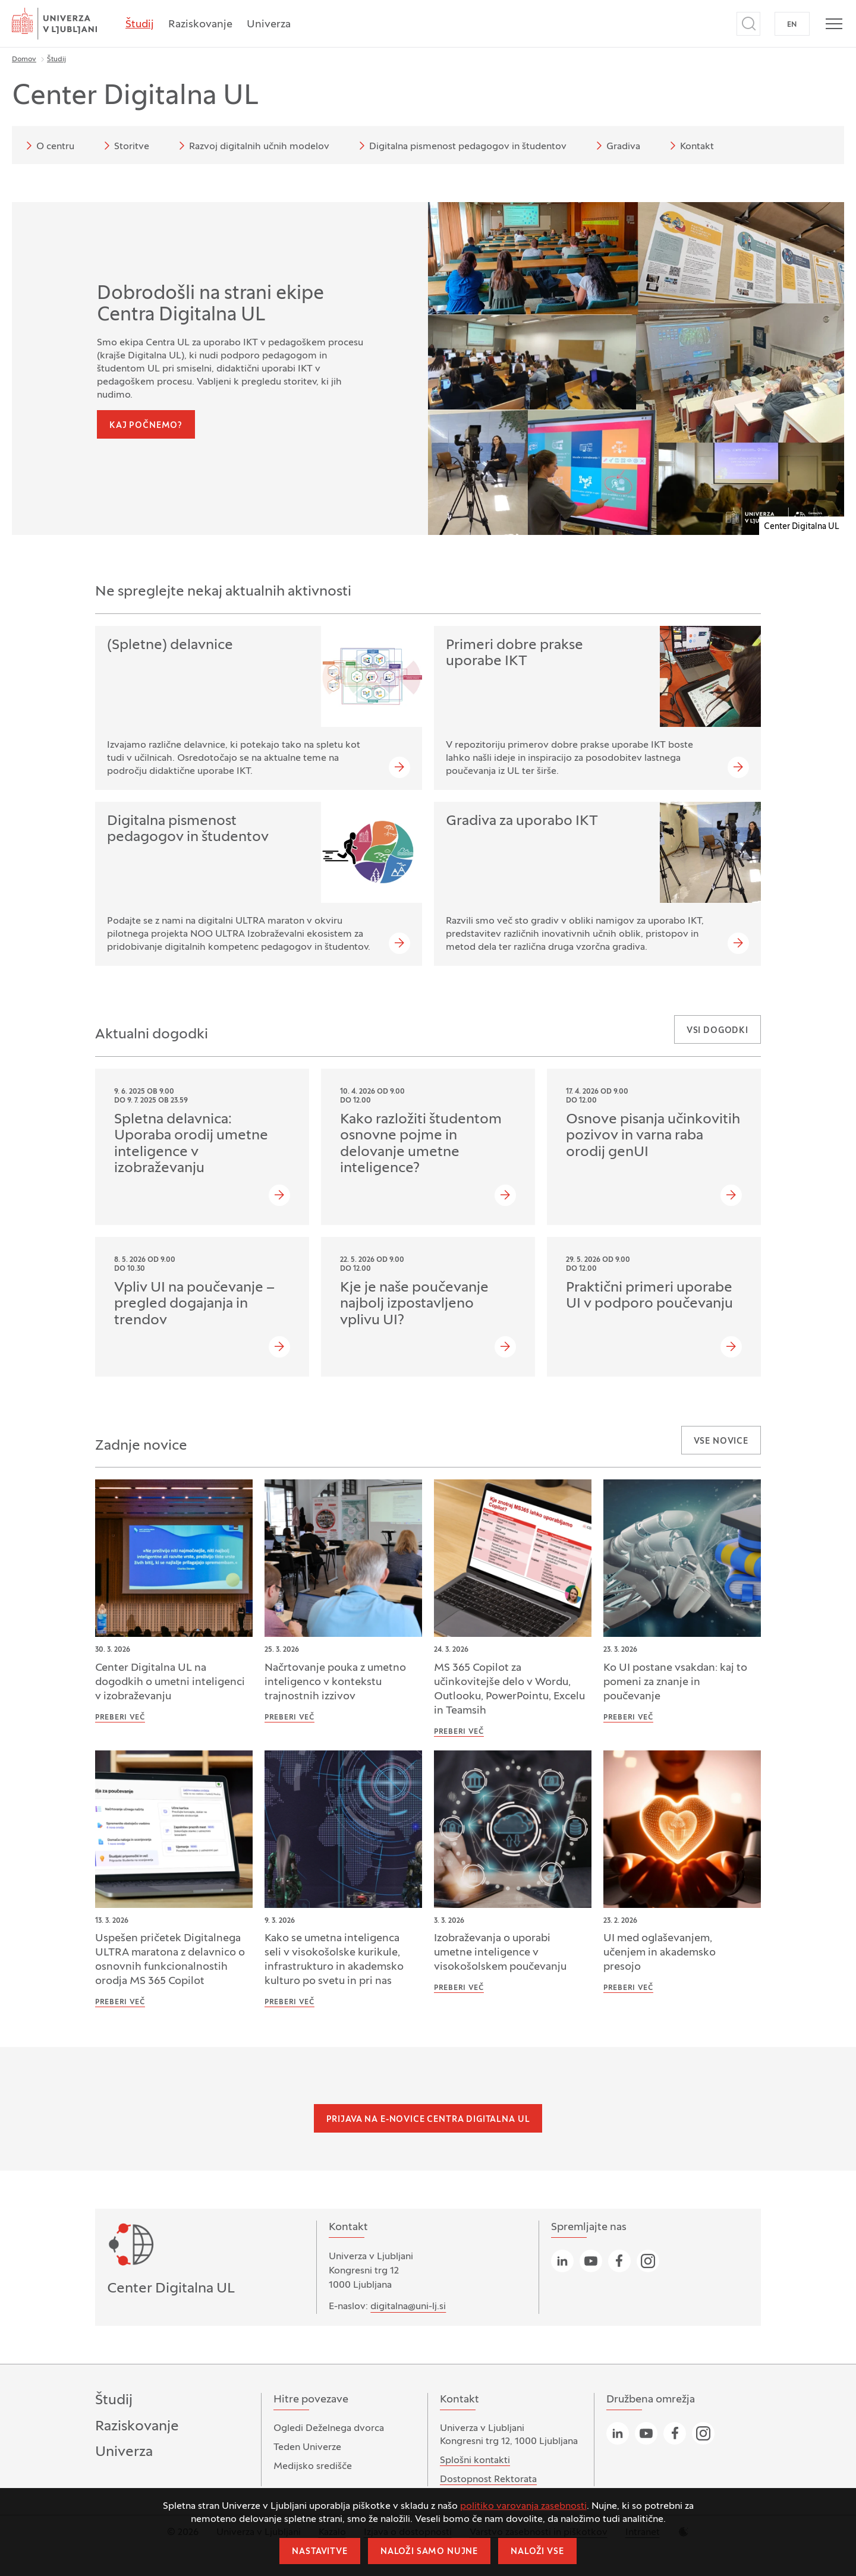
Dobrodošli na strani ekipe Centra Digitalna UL (210, 305)
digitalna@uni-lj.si (408, 2307)
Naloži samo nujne (429, 2552)
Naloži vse (537, 2552)
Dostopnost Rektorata (488, 2479)
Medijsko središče (312, 2466)
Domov (24, 59)
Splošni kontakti (475, 2460)
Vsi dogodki (717, 1031)
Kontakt (690, 145)
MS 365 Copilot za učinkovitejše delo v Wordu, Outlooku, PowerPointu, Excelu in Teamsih (509, 1689)
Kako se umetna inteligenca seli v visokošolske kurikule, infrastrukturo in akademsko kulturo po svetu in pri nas (334, 1959)
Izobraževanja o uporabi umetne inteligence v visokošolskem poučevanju (500, 1952)
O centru (48, 145)
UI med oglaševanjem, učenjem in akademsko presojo (659, 1952)
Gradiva (616, 145)
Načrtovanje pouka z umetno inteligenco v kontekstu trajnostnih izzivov (335, 1682)
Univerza (269, 25)
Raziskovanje (200, 25)
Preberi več (120, 1717)
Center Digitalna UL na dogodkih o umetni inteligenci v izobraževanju (170, 1682)
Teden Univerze (307, 2447)
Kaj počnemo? (145, 426)
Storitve (124, 145)
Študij (139, 25)
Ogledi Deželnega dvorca (328, 2428)
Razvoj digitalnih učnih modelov (252, 145)
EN (792, 25)
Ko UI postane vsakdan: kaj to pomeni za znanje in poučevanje (675, 1682)
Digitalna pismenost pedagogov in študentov (461, 145)
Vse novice (721, 1442)
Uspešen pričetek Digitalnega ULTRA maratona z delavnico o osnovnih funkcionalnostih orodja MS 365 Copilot (170, 1959)
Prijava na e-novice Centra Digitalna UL (428, 2120)
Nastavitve (319, 2552)
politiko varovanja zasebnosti (523, 2506)
